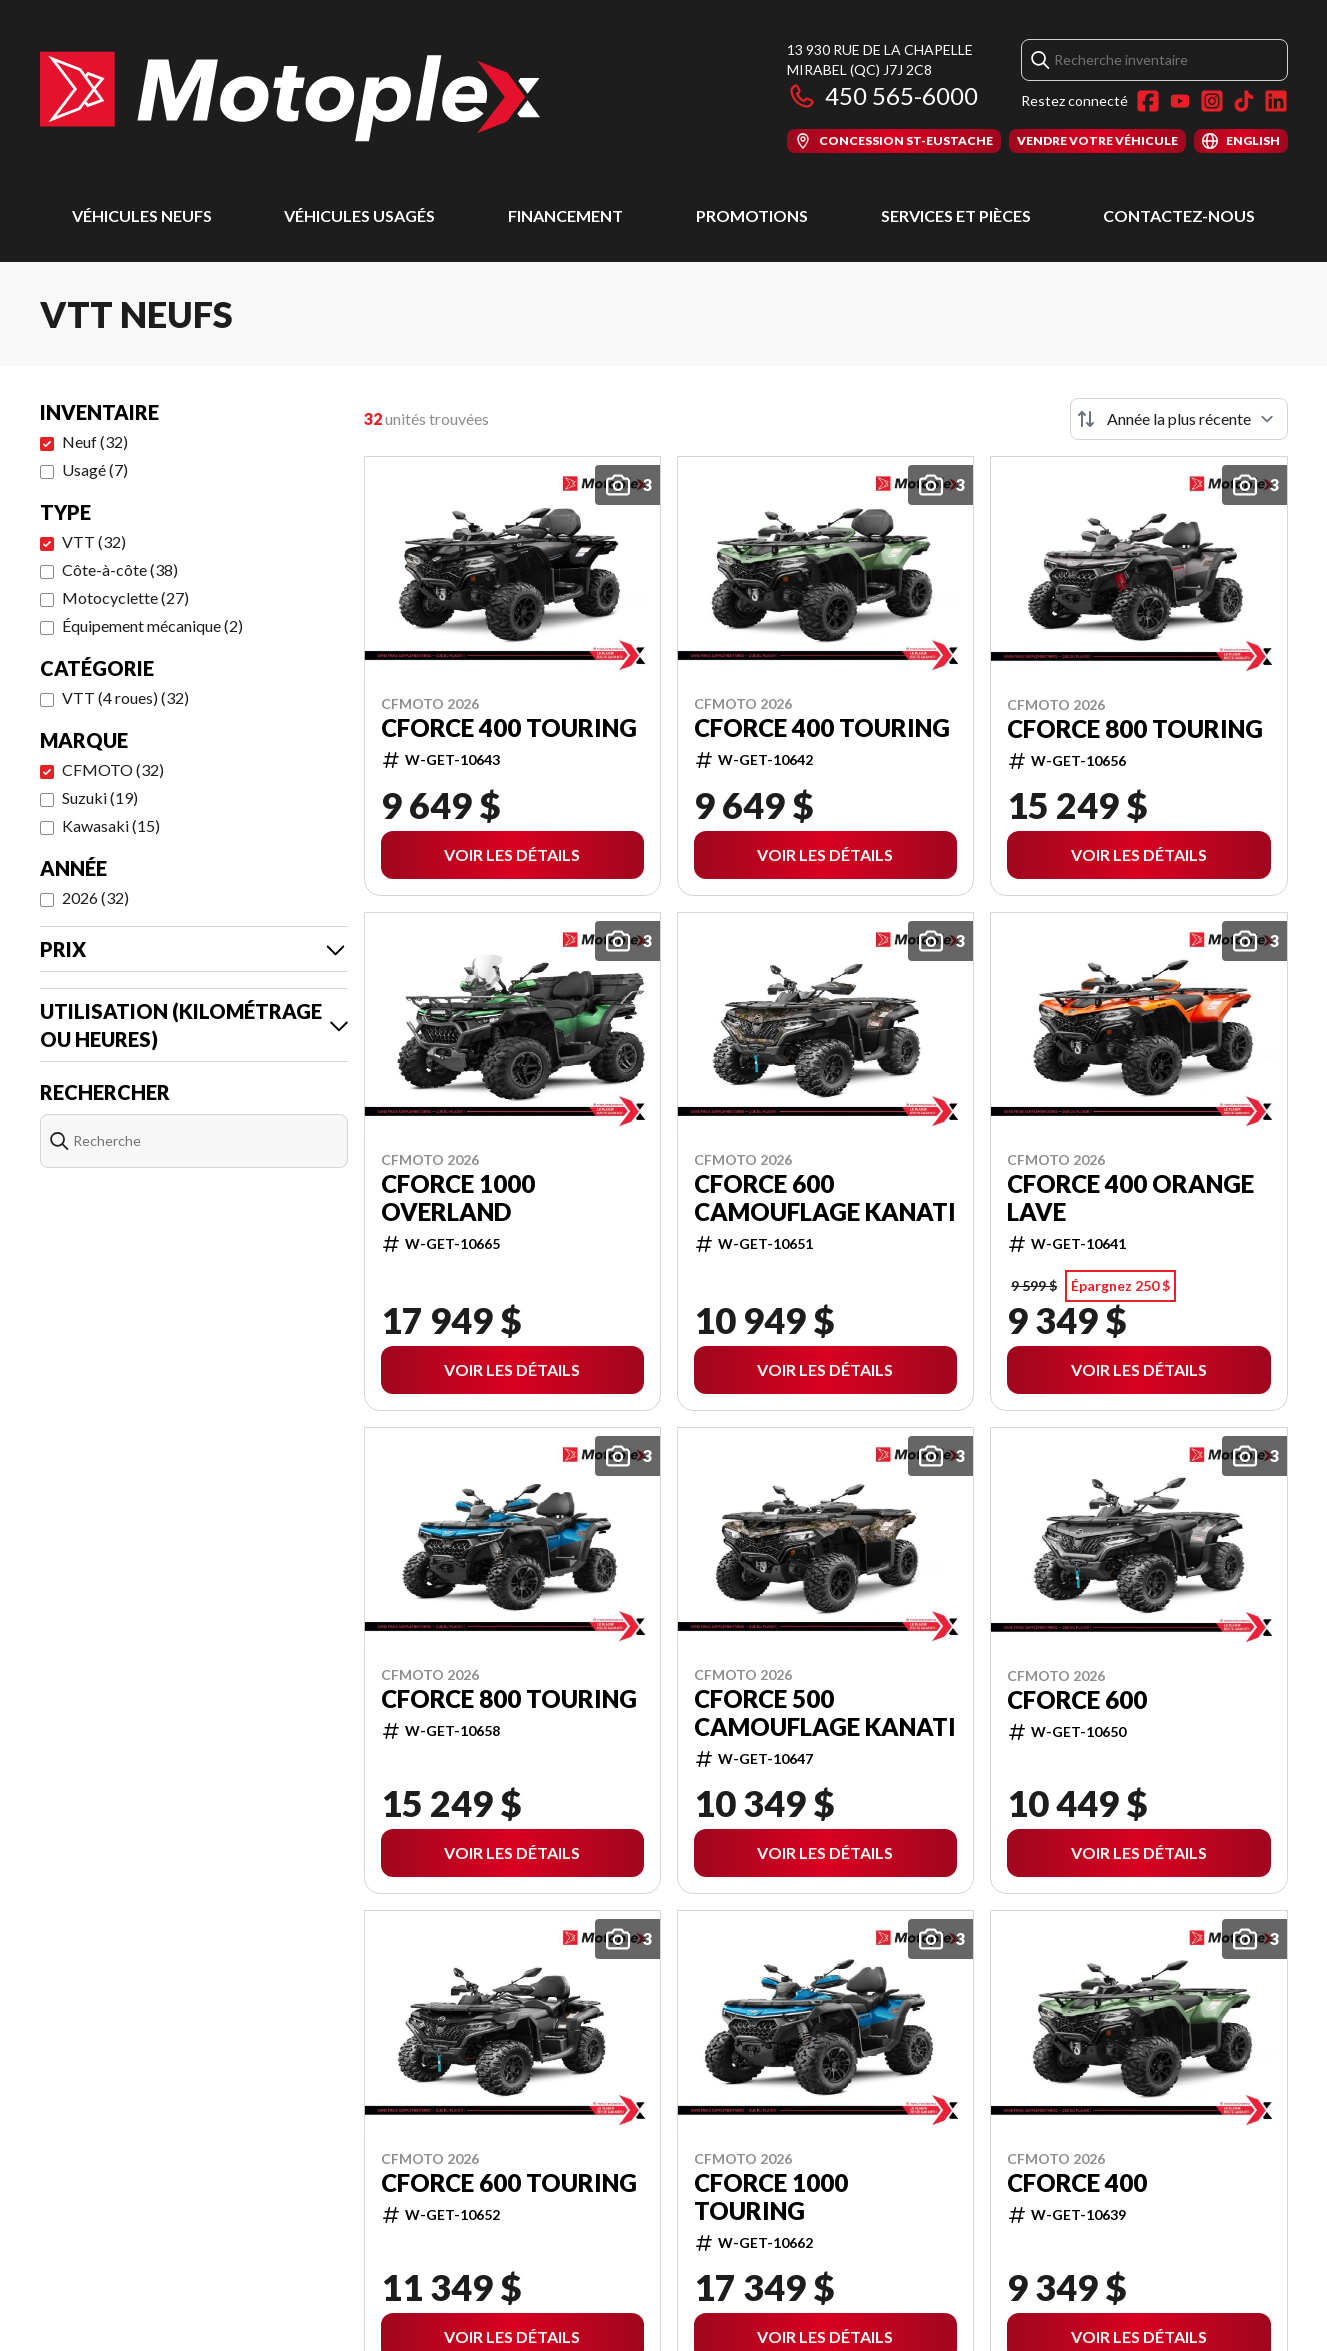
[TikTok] (1244, 101)
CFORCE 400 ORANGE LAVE (1130, 1198)
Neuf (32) (95, 441)
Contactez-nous (1179, 215)
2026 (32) (95, 897)
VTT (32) (94, 541)
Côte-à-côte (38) (120, 569)
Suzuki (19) (100, 797)
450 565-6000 (882, 95)
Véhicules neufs (142, 215)
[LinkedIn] (1276, 101)
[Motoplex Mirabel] (290, 96)
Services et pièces (956, 215)
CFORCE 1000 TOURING (771, 2197)
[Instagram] (1212, 101)
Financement (565, 215)
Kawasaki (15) (111, 825)
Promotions (752, 215)
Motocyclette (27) (125, 597)
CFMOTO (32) (113, 769)
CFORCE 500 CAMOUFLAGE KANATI (825, 1713)
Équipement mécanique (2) (152, 625)
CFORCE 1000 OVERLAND (458, 1198)
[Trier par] (1179, 419)
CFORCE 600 (1077, 1700)
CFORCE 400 (1077, 2183)
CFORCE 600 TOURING (509, 2183)
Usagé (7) (95, 469)
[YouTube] (1180, 101)
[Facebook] (1148, 101)
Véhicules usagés (359, 215)
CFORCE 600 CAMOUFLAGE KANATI (825, 1198)
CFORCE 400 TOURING (509, 728)
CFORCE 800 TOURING (1135, 729)
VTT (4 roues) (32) (125, 697)
